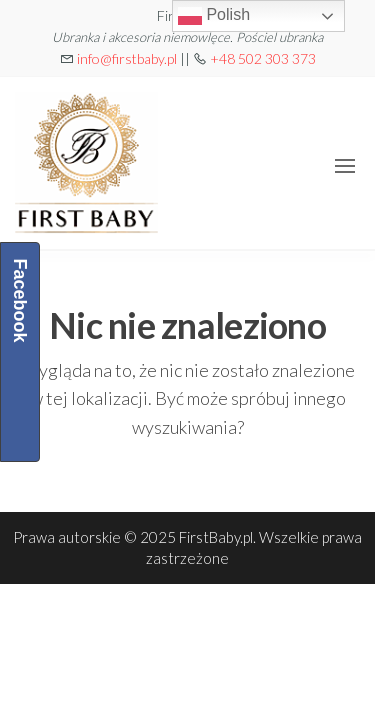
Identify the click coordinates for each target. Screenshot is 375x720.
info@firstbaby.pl (127, 58)
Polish (214, 16)
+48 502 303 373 (263, 58)
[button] (345, 166)
